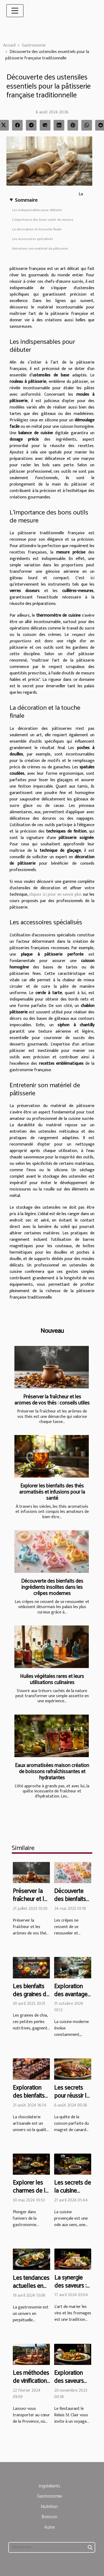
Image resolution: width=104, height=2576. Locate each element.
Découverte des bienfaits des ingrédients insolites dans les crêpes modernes (52, 1587)
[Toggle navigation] (14, 10)
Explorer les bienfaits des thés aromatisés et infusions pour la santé (52, 1492)
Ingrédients (49, 2486)
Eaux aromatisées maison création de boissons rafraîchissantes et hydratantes (52, 1771)
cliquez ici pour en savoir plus (55, 894)
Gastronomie (34, 45)
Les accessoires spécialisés (32, 239)
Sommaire (26, 200)
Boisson (49, 2517)
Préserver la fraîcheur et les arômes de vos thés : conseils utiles (52, 1400)
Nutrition (49, 2507)
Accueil (9, 45)
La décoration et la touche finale (37, 229)
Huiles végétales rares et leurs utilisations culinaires (52, 1679)
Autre (49, 2527)
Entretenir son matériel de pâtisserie (40, 248)
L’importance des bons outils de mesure (42, 220)
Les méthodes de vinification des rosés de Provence (31, 2385)
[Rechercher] (51, 2547)
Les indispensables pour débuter (37, 210)
